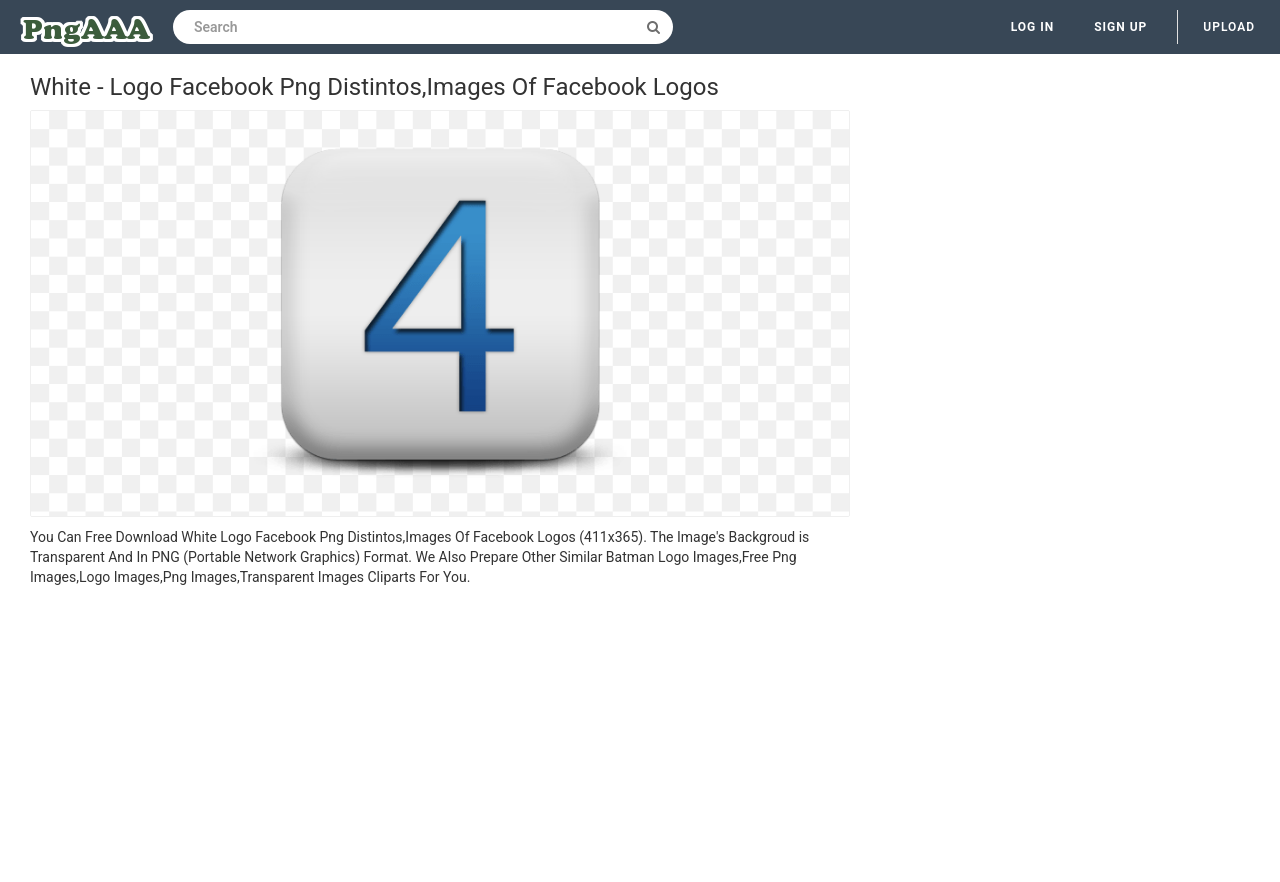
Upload (1229, 27)
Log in (1033, 27)
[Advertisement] (440, 737)
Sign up (1120, 27)
